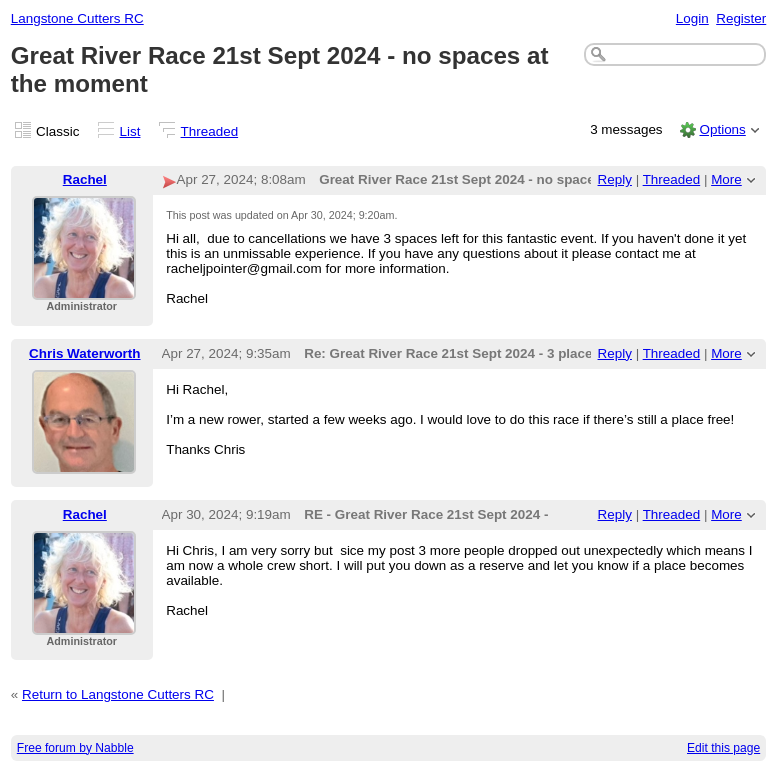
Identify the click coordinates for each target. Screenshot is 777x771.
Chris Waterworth (85, 353)
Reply (615, 179)
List (130, 131)
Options (722, 129)
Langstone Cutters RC (77, 18)
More (726, 179)
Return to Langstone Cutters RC (118, 694)
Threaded (210, 131)
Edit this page (723, 748)
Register (741, 18)
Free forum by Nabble (75, 748)
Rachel (85, 179)
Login (692, 18)
